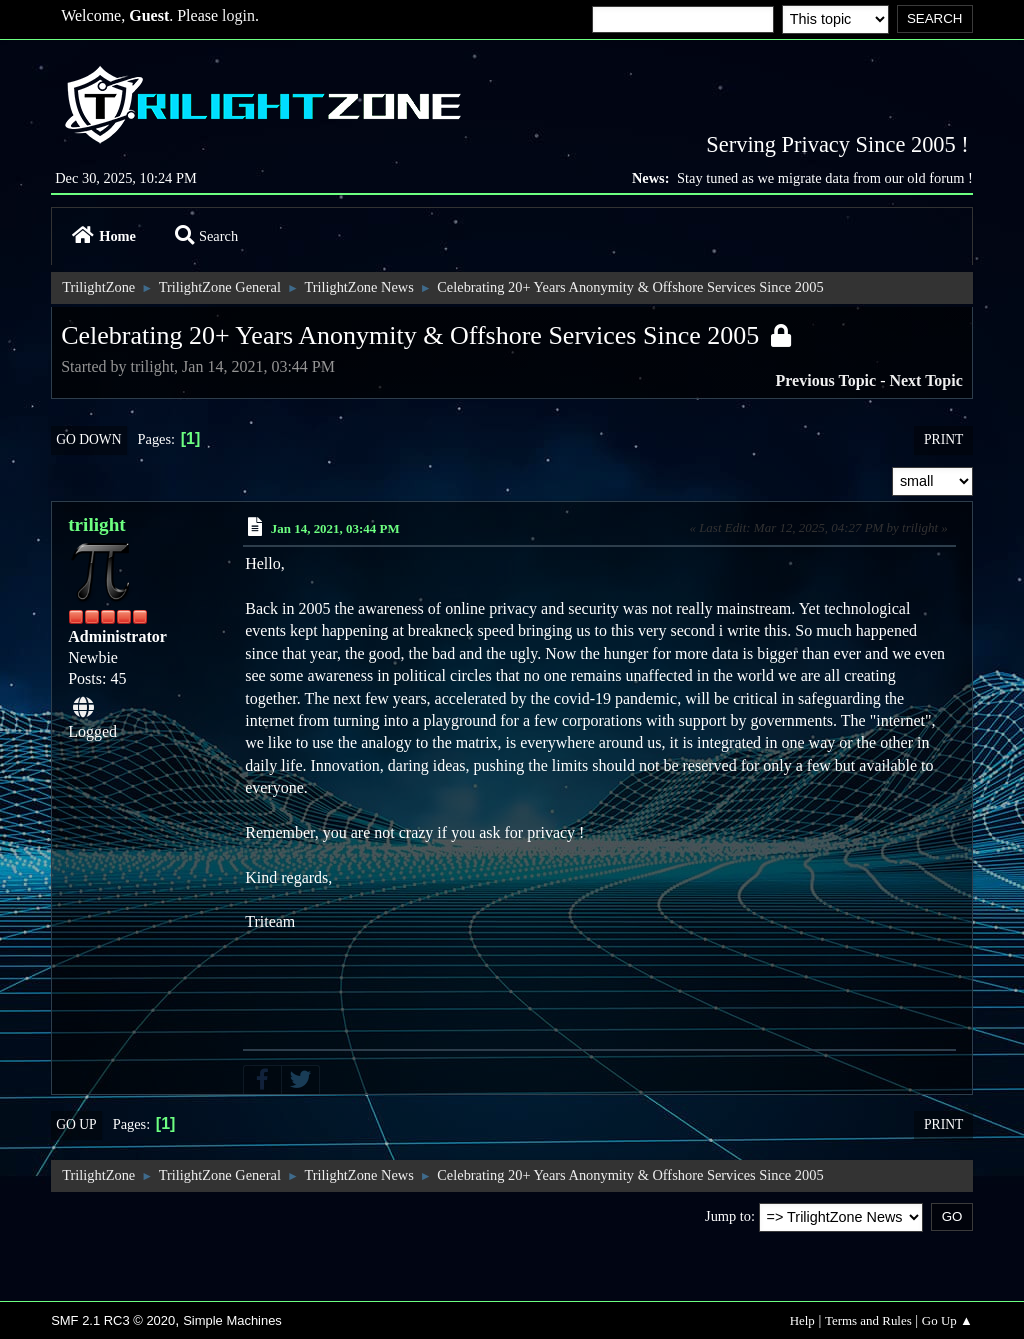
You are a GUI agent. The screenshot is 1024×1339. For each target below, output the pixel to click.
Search (206, 236)
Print (943, 439)
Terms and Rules (868, 1320)
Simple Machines (232, 1320)
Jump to (728, 1216)
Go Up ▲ (947, 1320)
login (238, 15)
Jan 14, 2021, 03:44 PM (335, 528)
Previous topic (826, 380)
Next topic (925, 380)
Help (802, 1320)
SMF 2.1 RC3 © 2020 (113, 1320)
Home (104, 236)
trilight (97, 524)
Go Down (88, 439)
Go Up (76, 1124)
